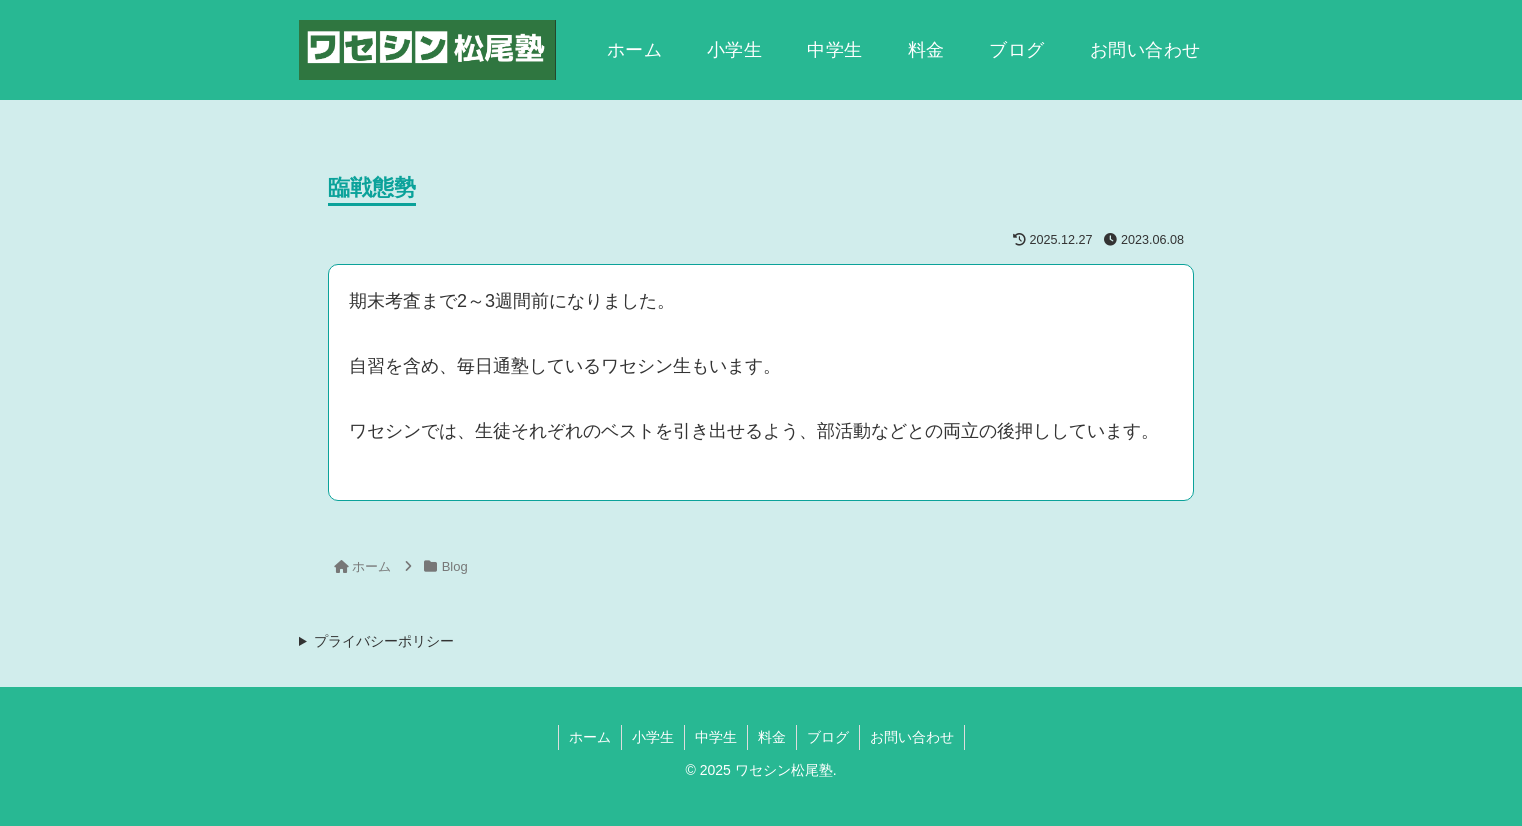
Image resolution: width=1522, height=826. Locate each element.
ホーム (590, 737)
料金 (772, 737)
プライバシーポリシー (384, 641)
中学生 (716, 737)
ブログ (828, 737)
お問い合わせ (912, 737)
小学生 (653, 737)
